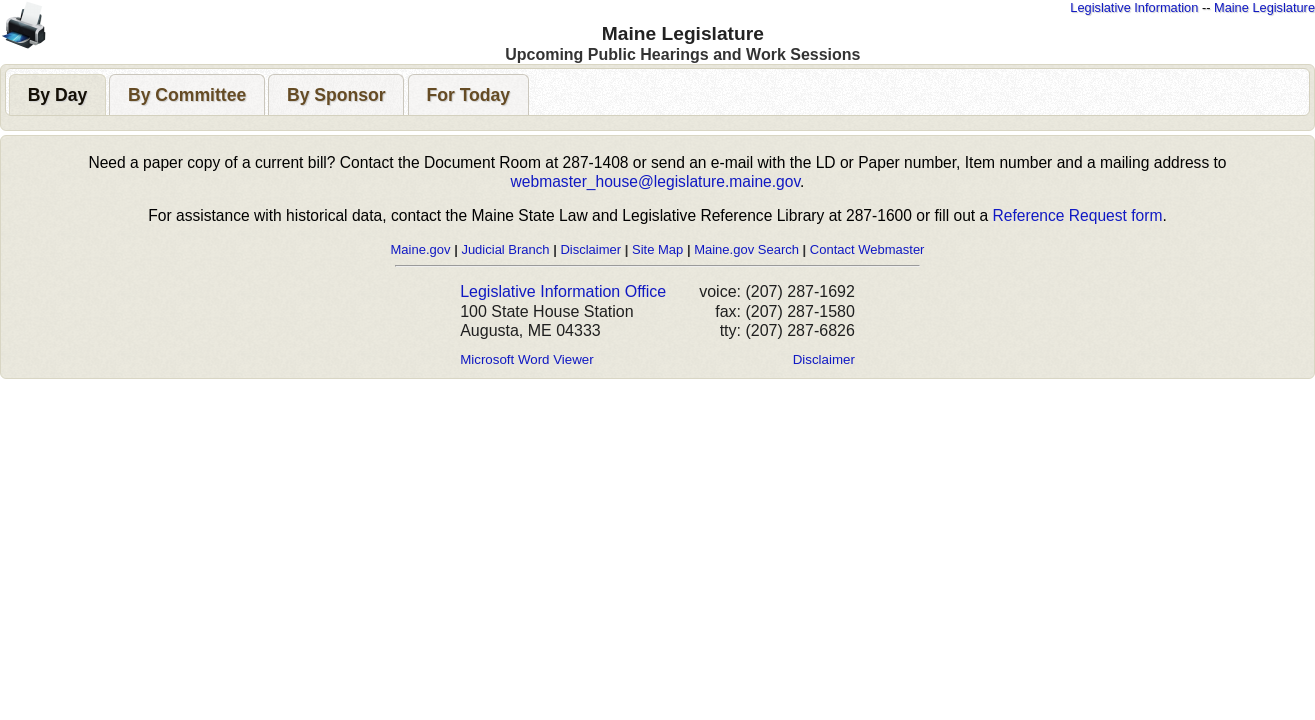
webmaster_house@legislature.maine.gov (655, 181)
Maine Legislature (1264, 7)
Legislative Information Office (563, 291)
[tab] (57, 94)
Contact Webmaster (867, 249)
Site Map (657, 249)
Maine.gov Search (746, 249)
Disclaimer (590, 249)
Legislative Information (1134, 7)
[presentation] (57, 95)
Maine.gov (421, 249)
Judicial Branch (505, 249)
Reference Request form (1078, 215)
